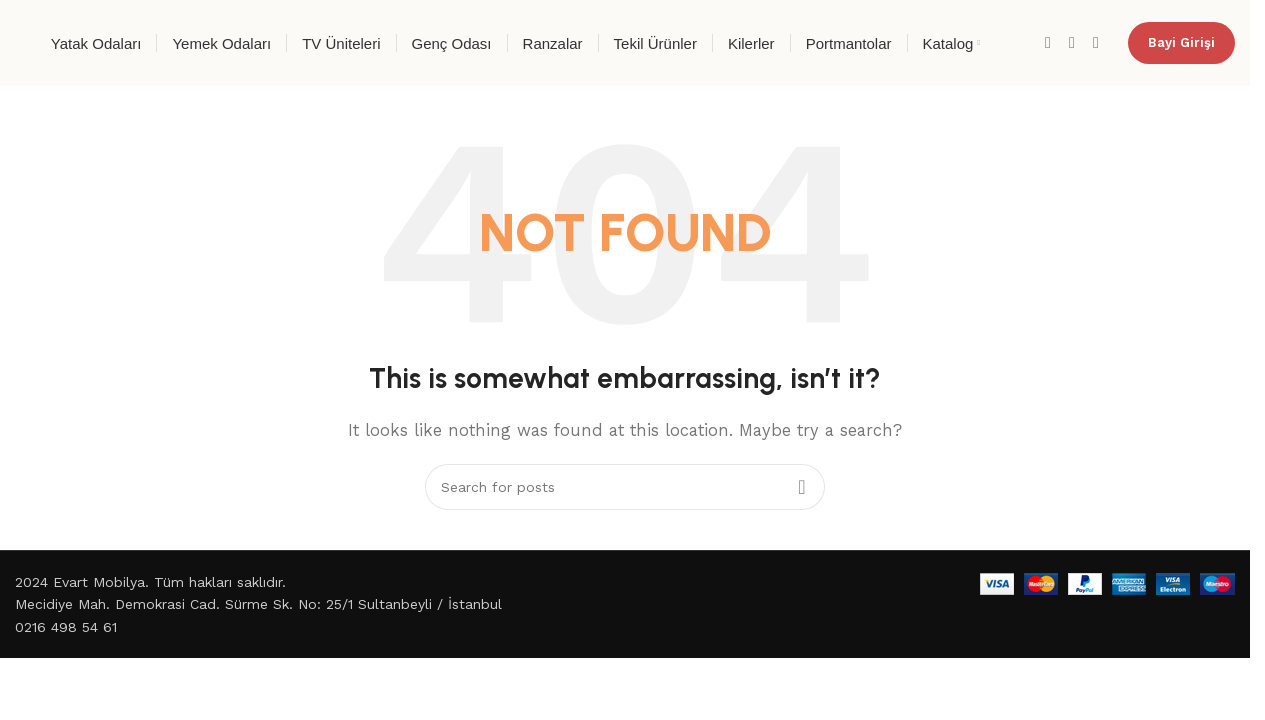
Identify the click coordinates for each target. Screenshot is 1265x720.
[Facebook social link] (1048, 42)
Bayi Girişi (1181, 42)
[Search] (625, 487)
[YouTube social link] (1096, 42)
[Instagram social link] (1072, 42)
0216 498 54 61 (66, 627)
